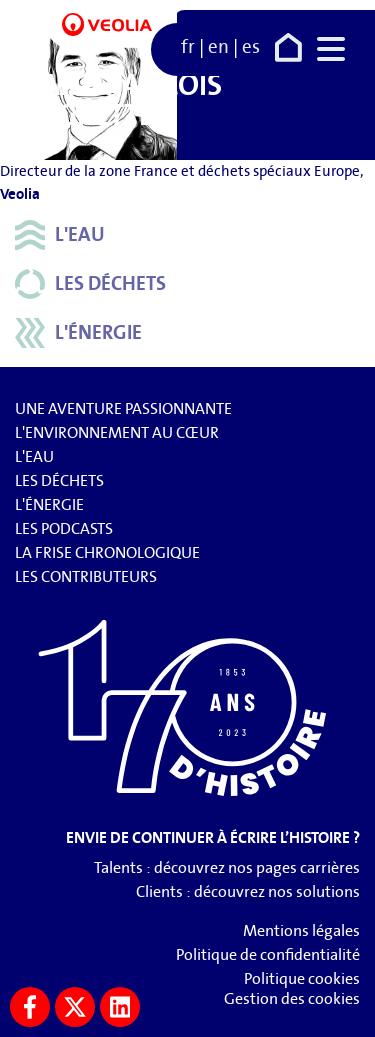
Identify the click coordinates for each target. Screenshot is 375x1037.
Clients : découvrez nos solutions (248, 891)
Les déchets (90, 284)
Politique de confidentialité (268, 954)
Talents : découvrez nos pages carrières (227, 867)
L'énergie (78, 333)
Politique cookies (302, 978)
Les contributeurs (86, 576)
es (251, 47)
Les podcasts (64, 528)
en (218, 47)
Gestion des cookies (292, 998)
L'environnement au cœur (117, 432)
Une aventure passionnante (123, 408)
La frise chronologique (107, 552)
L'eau (60, 235)
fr (188, 47)
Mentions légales (301, 930)
